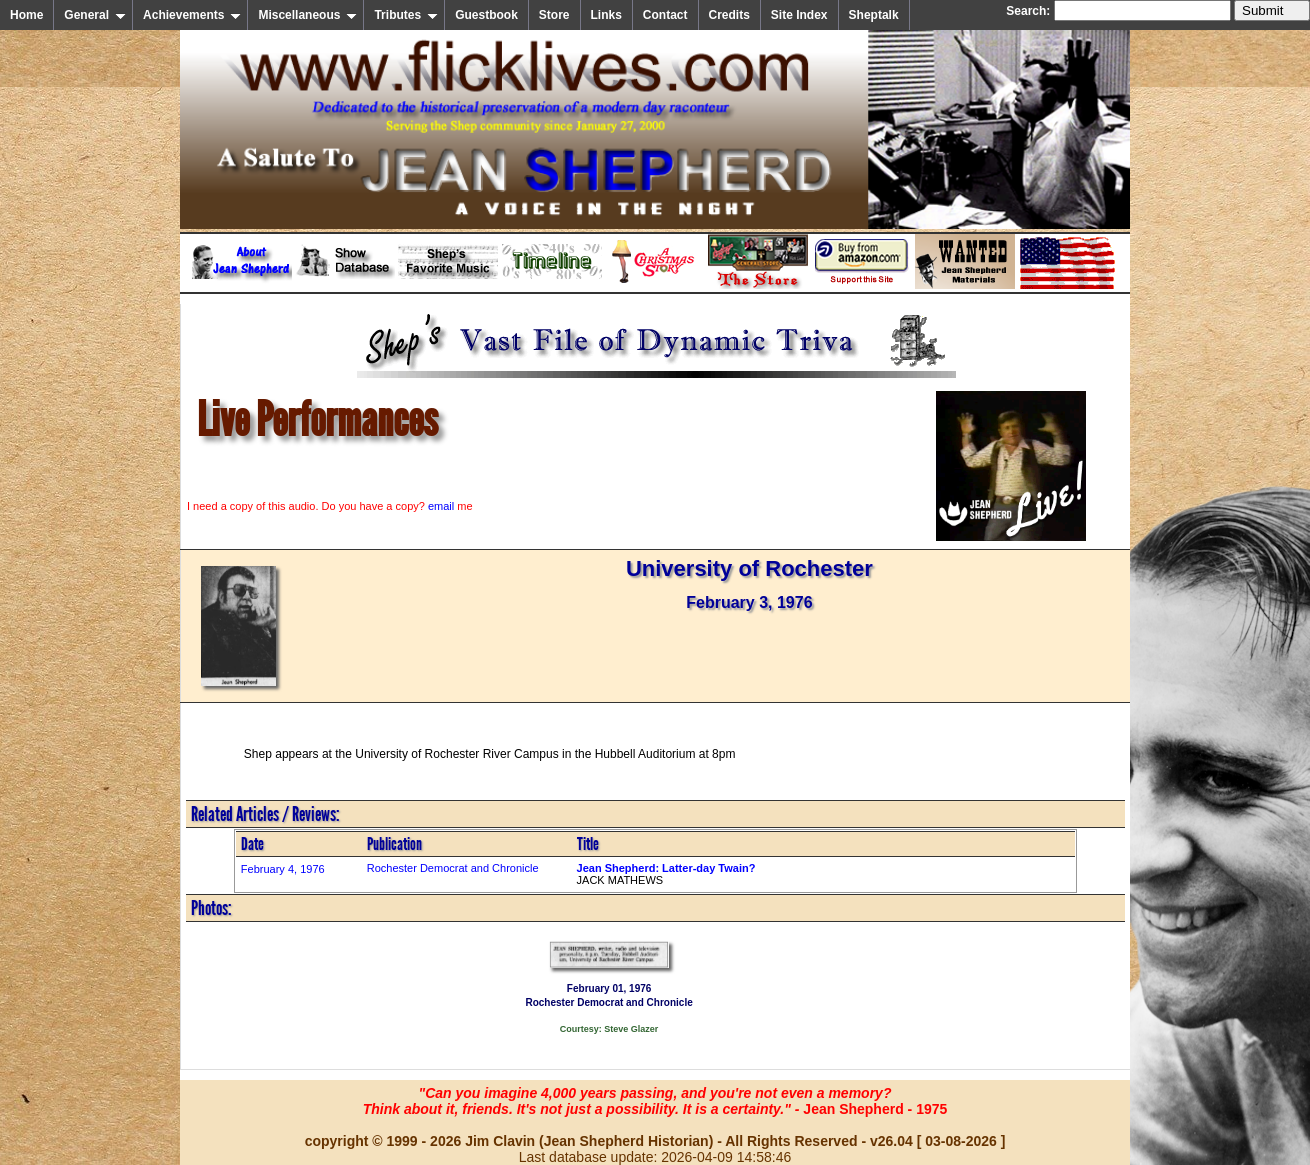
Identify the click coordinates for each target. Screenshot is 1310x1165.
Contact (665, 15)
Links (606, 15)
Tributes (406, 15)
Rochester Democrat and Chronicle (453, 868)
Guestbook (486, 15)
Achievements (192, 15)
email (441, 506)
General (95, 15)
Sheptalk (874, 15)
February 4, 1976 (283, 869)
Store (554, 15)
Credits (729, 15)
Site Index (799, 15)
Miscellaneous (307, 15)
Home (26, 15)
